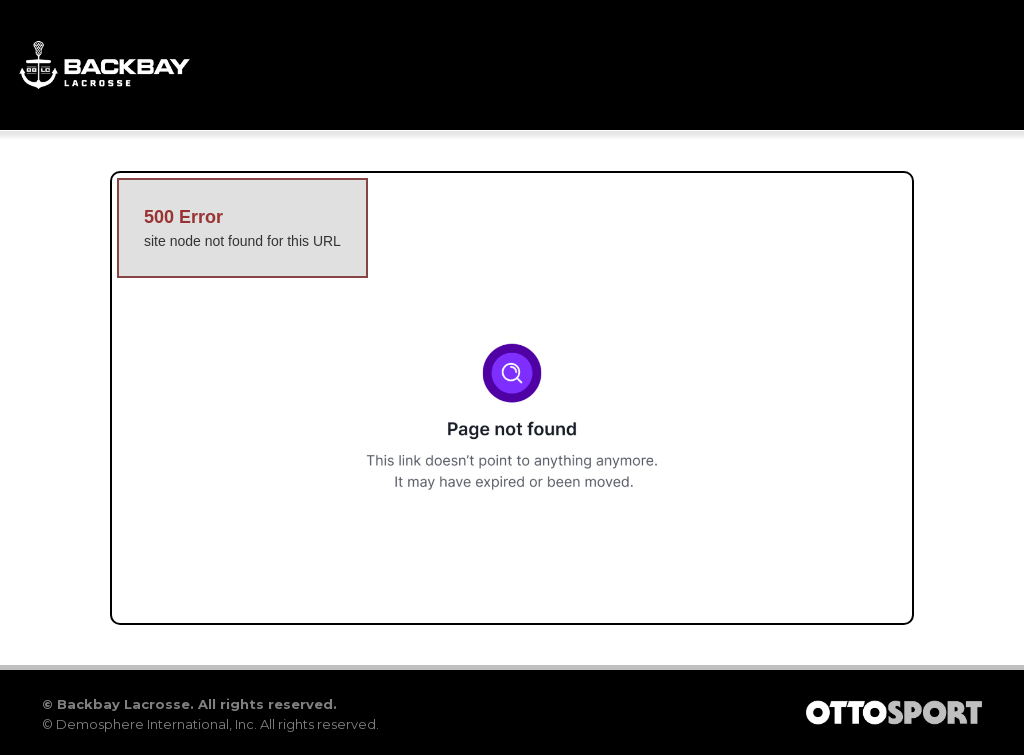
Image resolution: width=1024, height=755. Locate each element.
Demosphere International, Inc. (156, 724)
